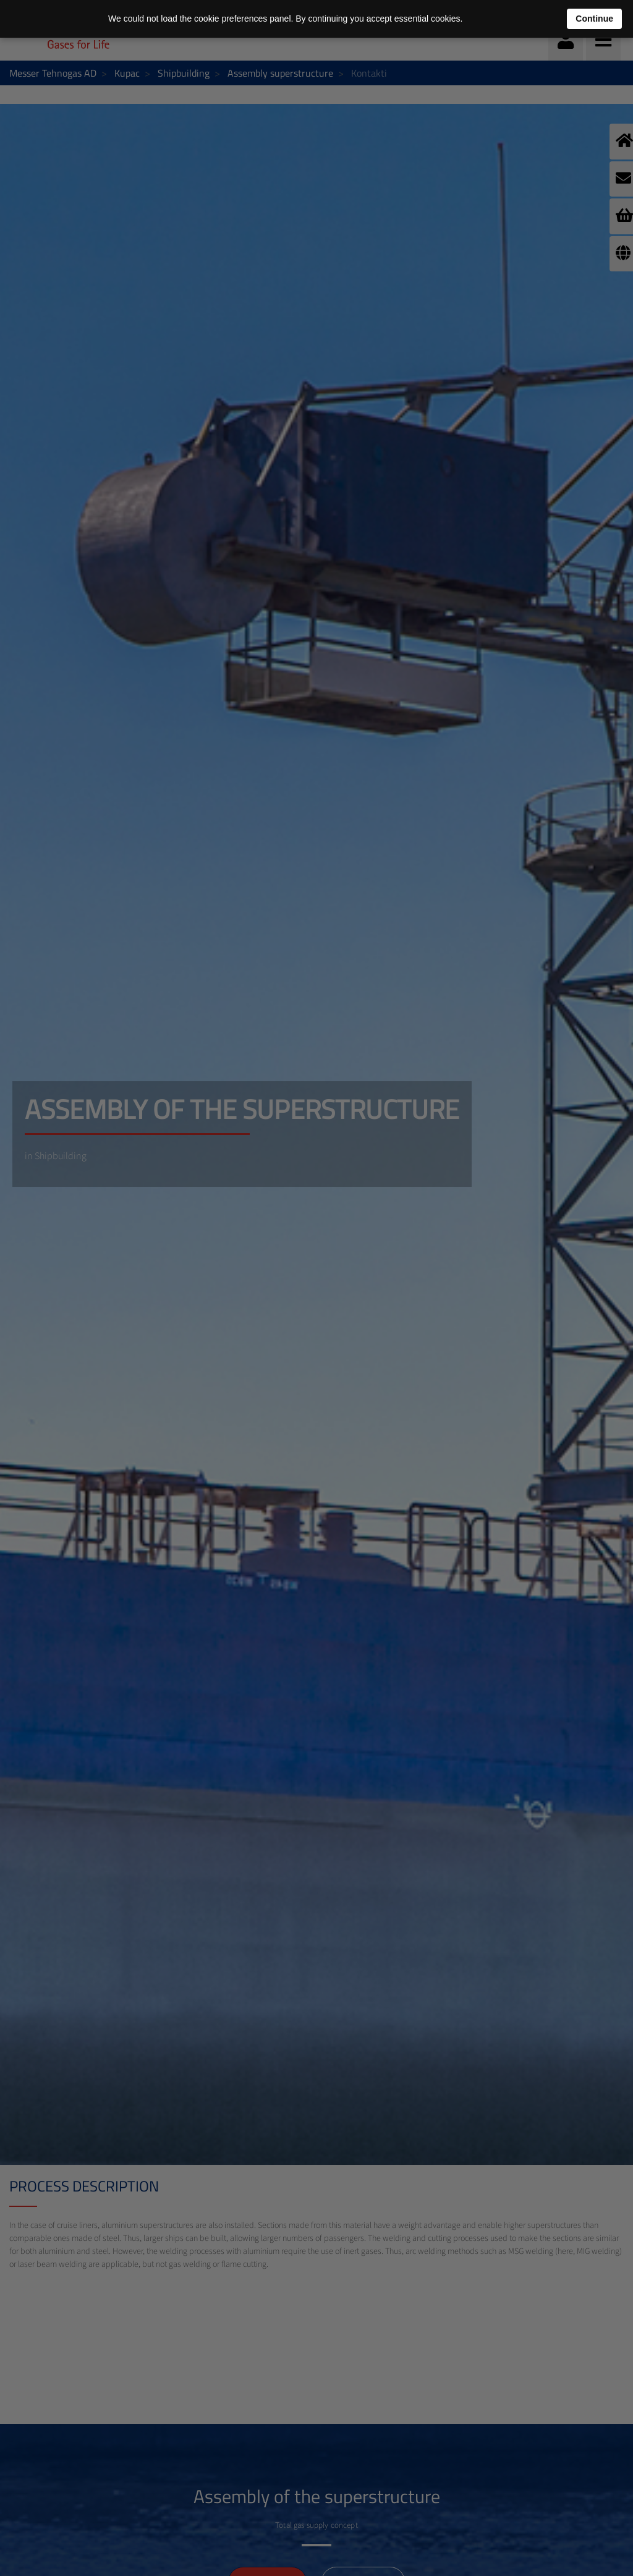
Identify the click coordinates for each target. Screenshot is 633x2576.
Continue (594, 18)
